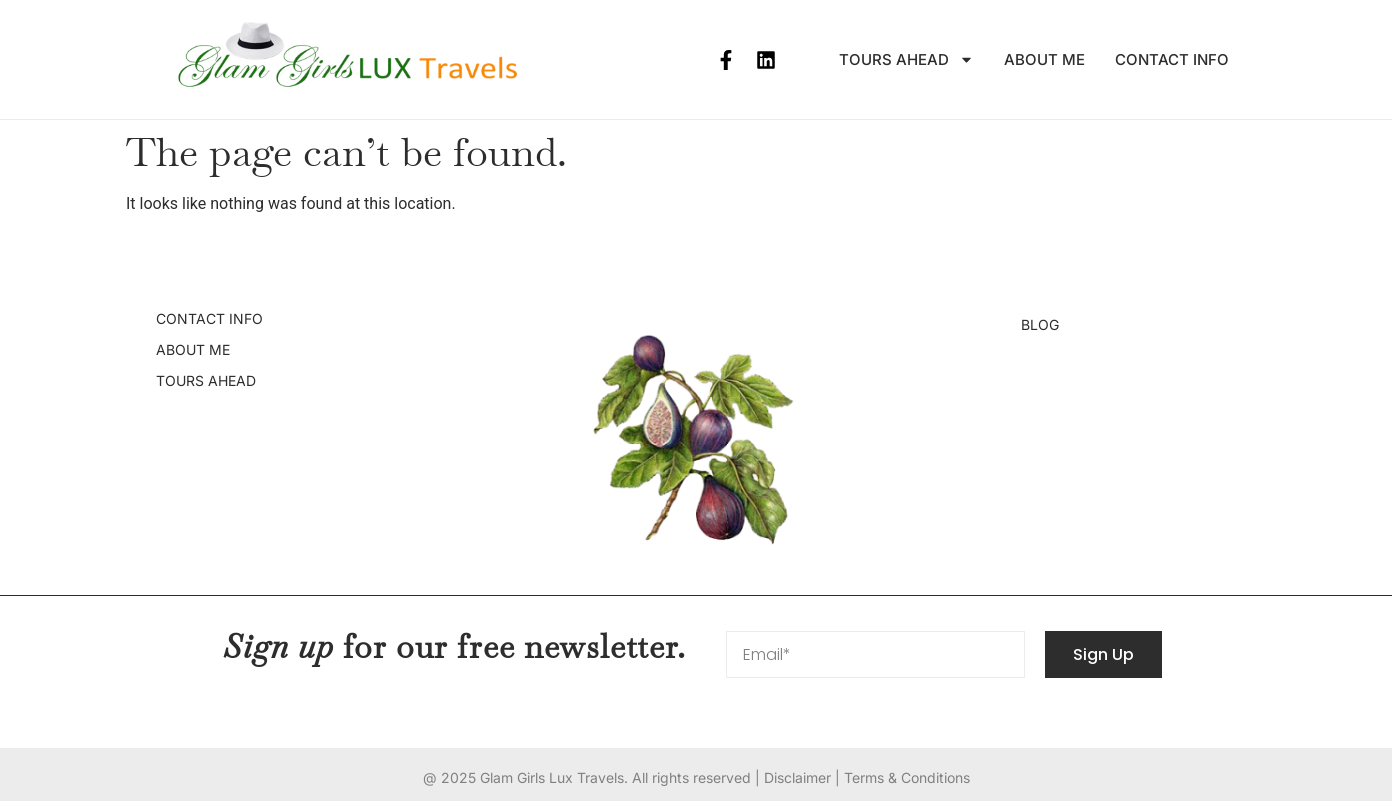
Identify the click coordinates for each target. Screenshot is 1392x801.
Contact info (1172, 59)
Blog (1040, 324)
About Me (1044, 59)
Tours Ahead (906, 60)
